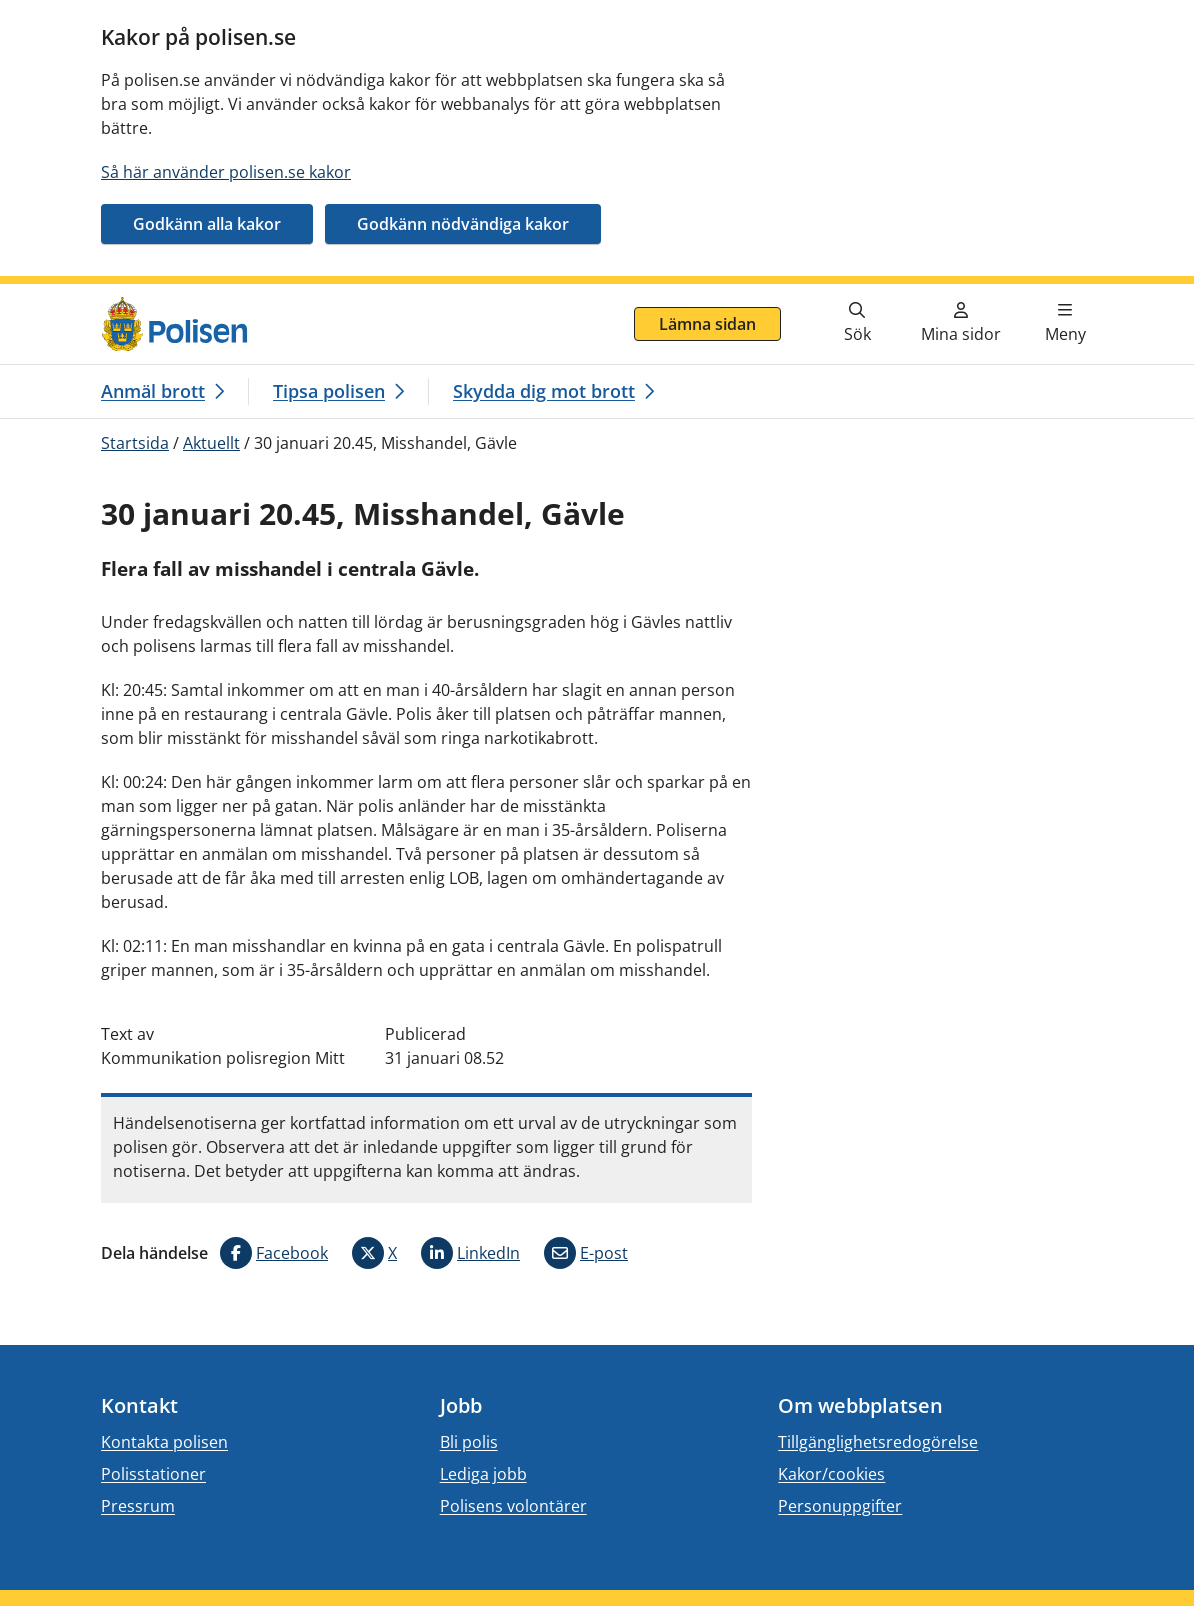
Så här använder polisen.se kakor (226, 172)
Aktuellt (211, 443)
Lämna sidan (707, 324)
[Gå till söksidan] (857, 324)
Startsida (135, 443)
